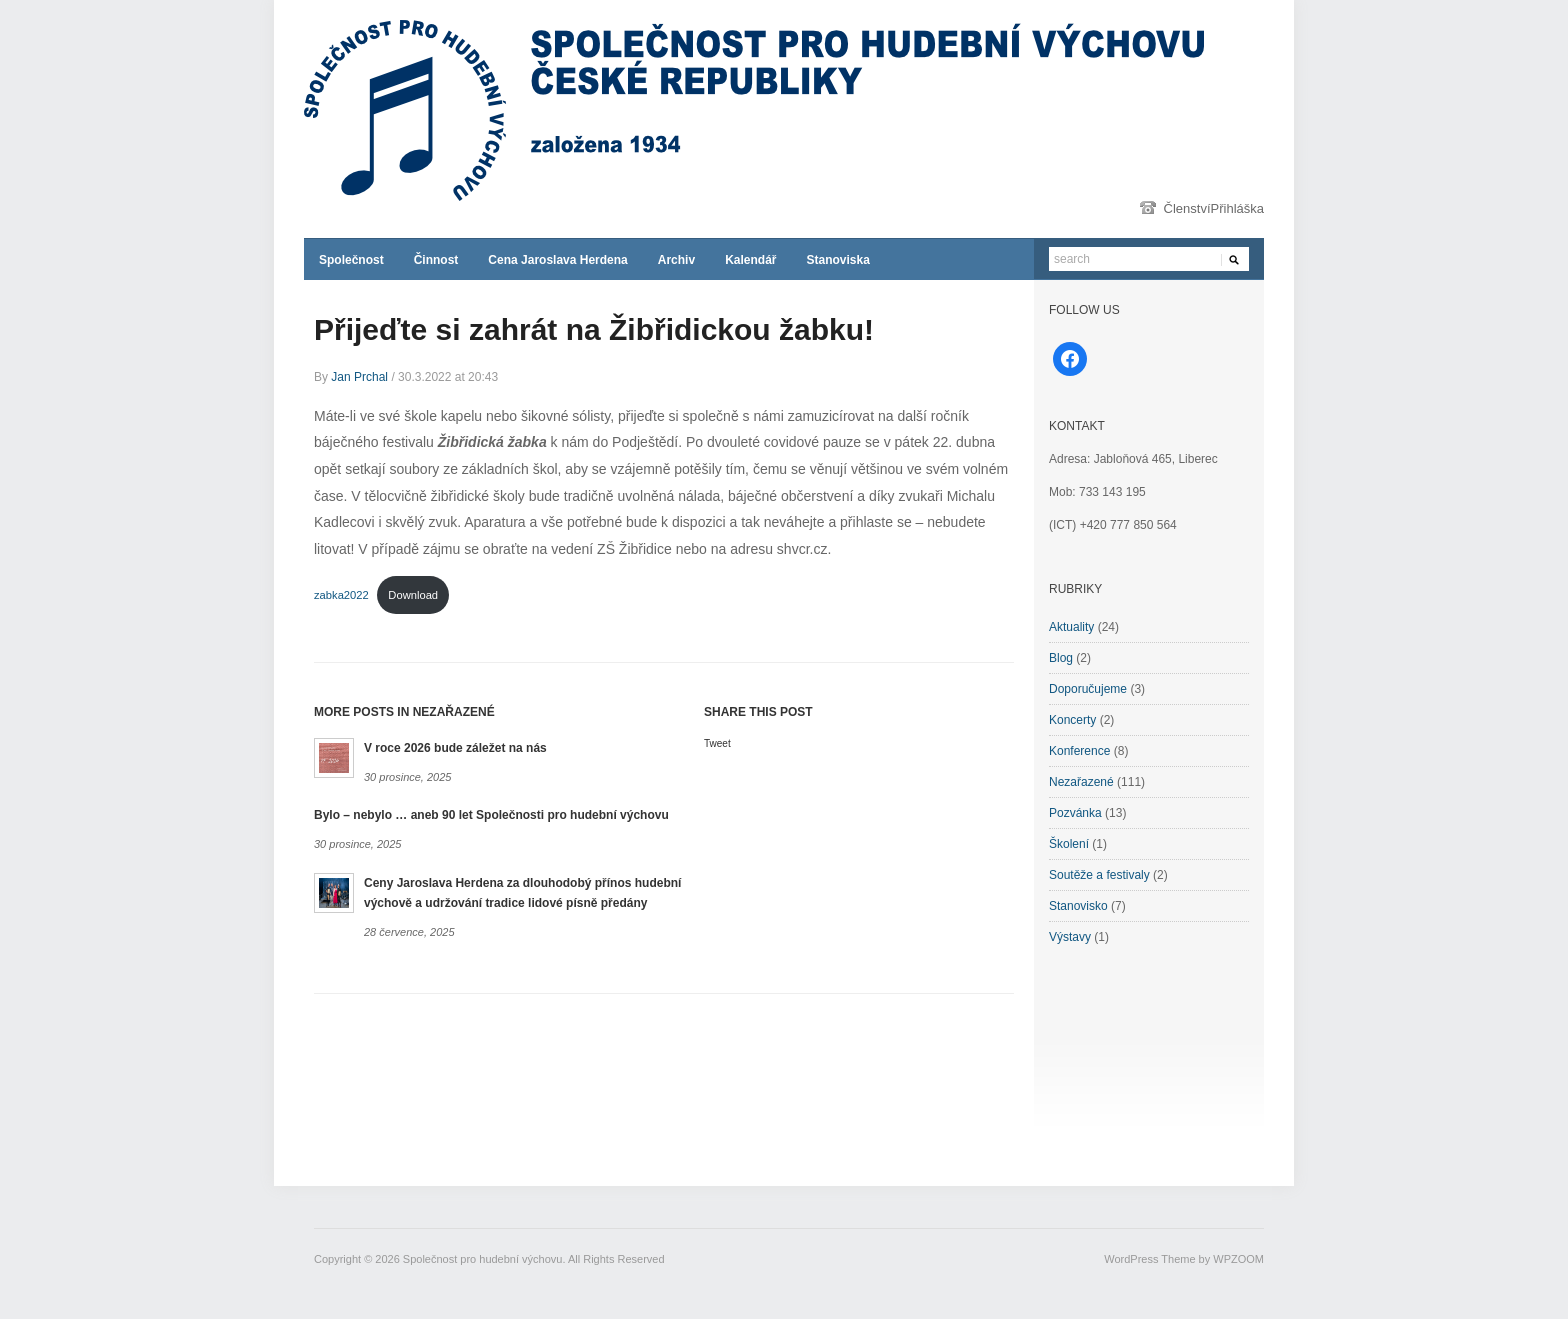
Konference (1079, 751)
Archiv (676, 260)
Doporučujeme (1088, 689)
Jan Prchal (359, 377)
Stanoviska (837, 260)
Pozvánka (1075, 813)
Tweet (717, 743)
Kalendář (750, 260)
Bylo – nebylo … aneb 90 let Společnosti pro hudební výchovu (491, 815)
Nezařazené (1081, 782)
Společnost (351, 260)
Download (413, 595)
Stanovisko (1078, 906)
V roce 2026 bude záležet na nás (455, 748)
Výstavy (1070, 937)
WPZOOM (1238, 1259)
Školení (1069, 844)
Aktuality (1071, 627)
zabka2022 (341, 595)
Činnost (436, 260)
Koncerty (1072, 720)
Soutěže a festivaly (1099, 875)
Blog (1061, 658)
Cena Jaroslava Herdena (557, 260)
